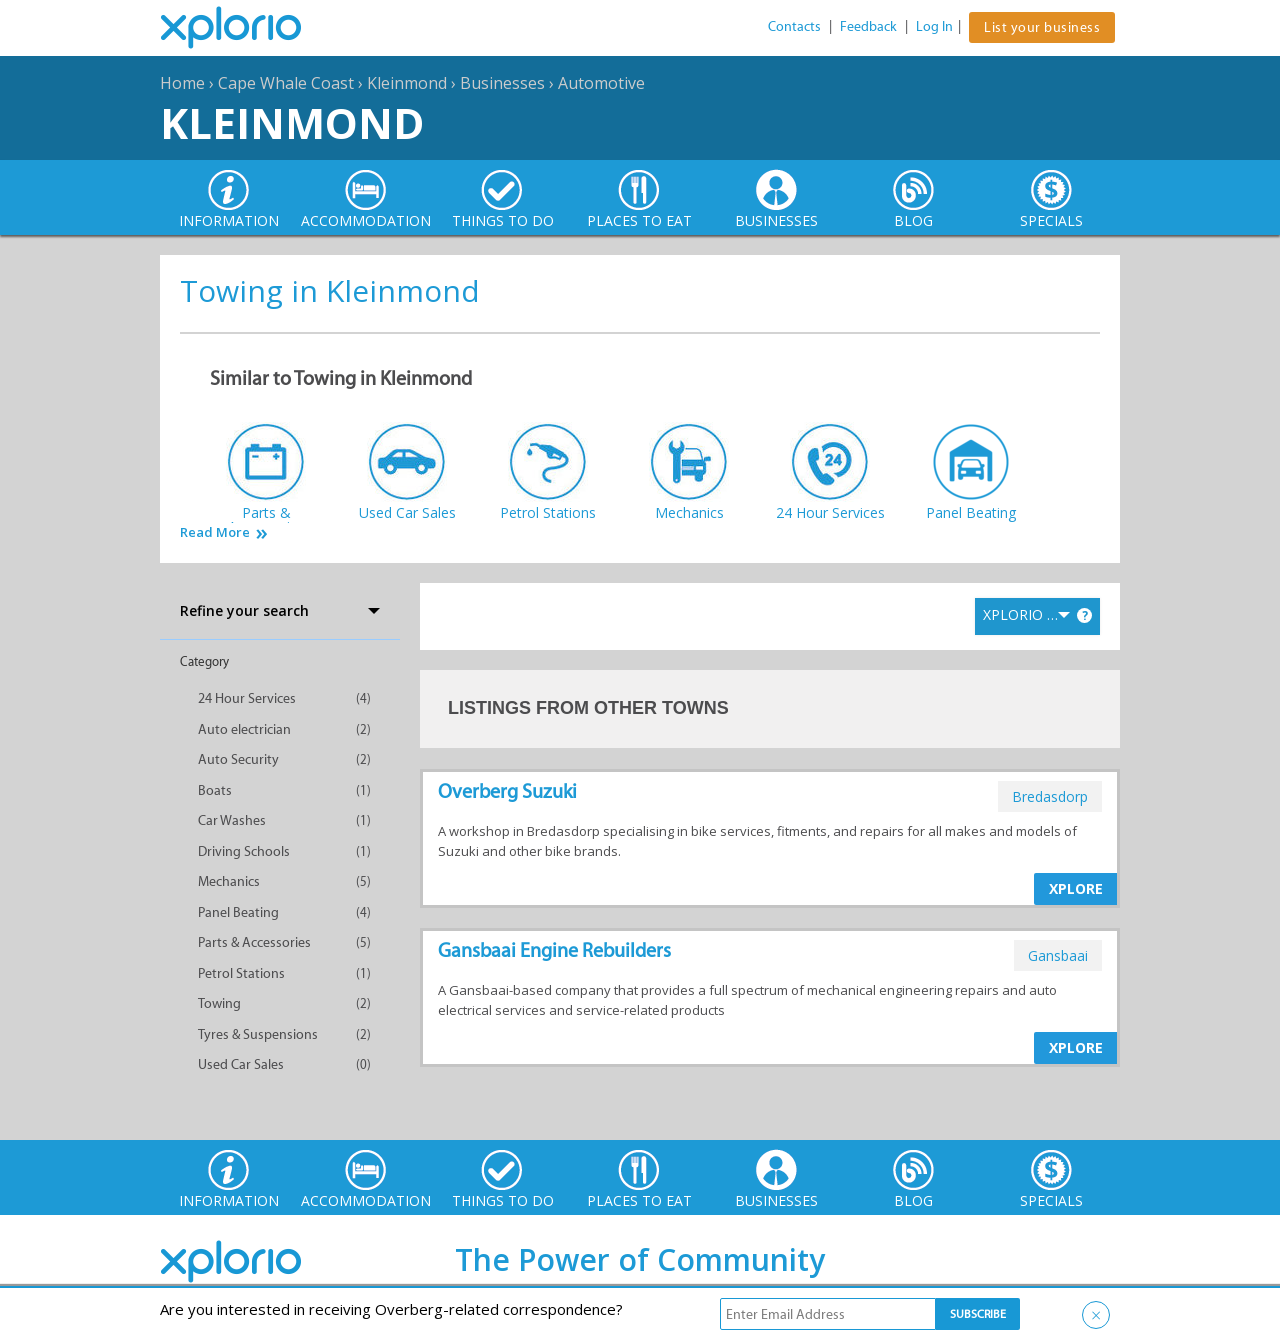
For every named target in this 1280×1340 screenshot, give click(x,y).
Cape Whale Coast (286, 83)
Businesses (502, 83)
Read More (215, 532)
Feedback (868, 26)
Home (182, 83)
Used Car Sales (241, 1064)
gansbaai (1058, 955)
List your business (1042, 27)
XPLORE (1076, 888)
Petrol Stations (241, 973)
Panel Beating (238, 912)
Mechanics (229, 881)
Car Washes (232, 820)
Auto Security (238, 759)
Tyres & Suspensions (258, 1034)
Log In (934, 26)
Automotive (601, 83)
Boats (215, 790)
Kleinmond (407, 83)
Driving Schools (244, 851)
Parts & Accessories (254, 942)
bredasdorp (1050, 796)
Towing (219, 1003)
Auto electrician (244, 729)
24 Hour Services (247, 698)
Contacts (794, 26)
